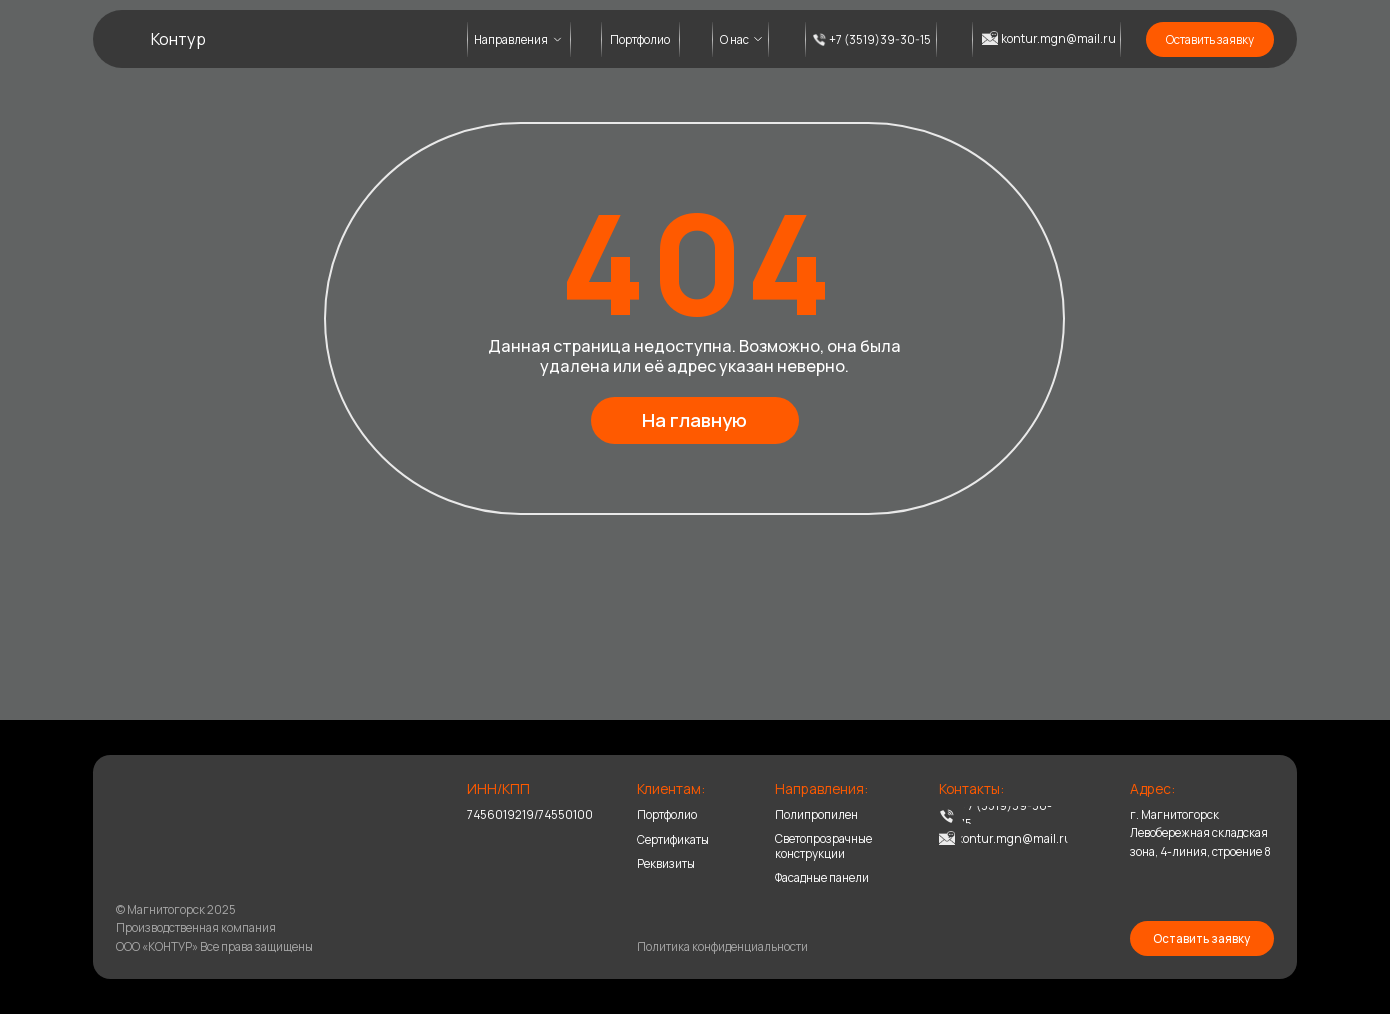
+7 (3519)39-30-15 (880, 39)
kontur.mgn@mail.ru (1058, 38)
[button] (1209, 39)
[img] (162, 824)
